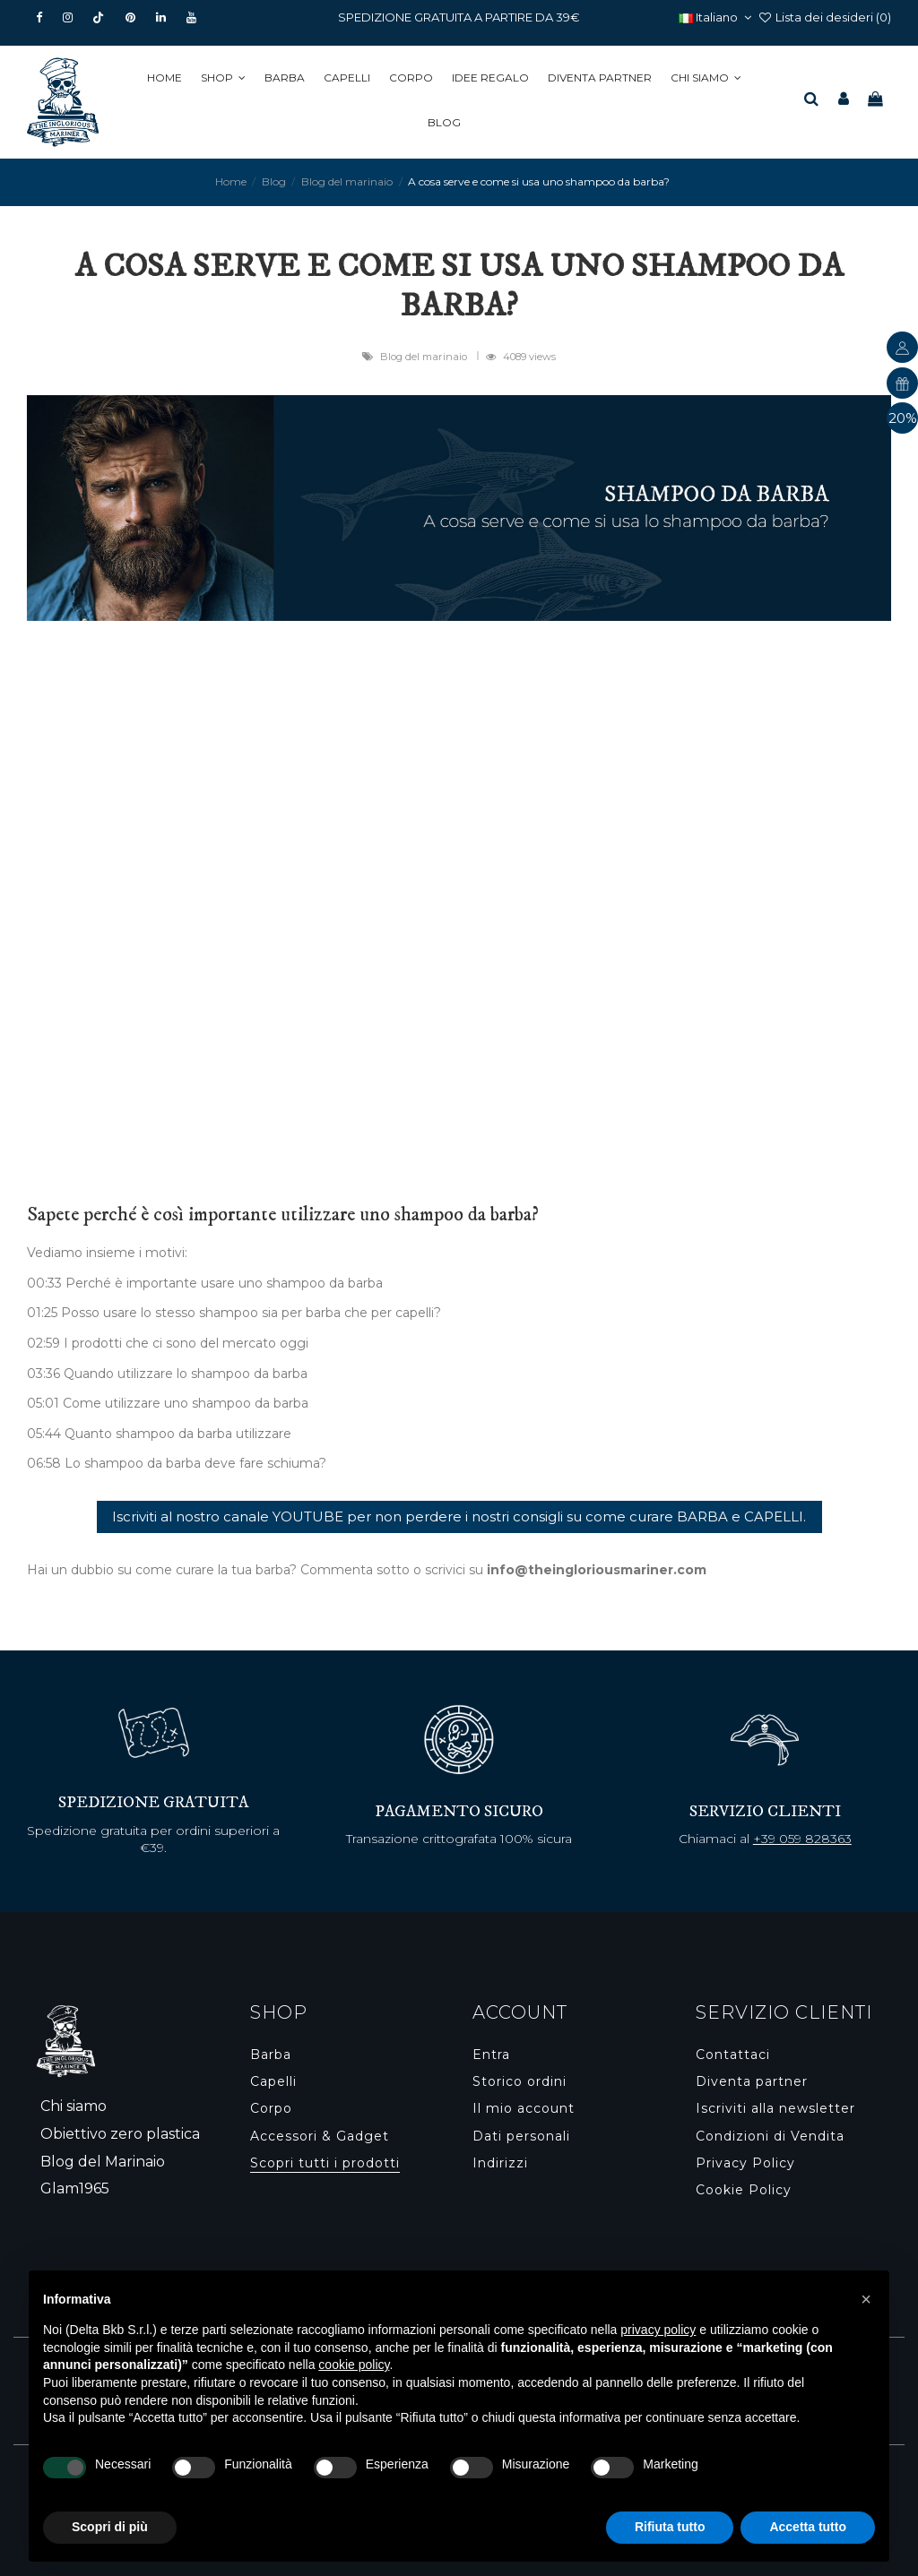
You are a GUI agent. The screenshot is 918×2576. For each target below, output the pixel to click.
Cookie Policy (744, 2190)
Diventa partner (752, 2081)
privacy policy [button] (658, 2329)
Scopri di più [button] (110, 2527)
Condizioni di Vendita (770, 2136)
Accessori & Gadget (319, 2136)
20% (902, 417)
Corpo (271, 2108)
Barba (270, 2054)
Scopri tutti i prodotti (325, 2163)
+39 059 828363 (802, 1839)
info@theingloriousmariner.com (596, 1570)
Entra (491, 2054)
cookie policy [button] (353, 2364)
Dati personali (521, 2136)
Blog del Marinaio (102, 2161)
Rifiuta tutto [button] (670, 2527)
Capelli (273, 2081)
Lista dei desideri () (824, 17)
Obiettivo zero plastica (120, 2133)
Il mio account (523, 2108)
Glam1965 (74, 2188)
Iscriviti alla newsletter (775, 2108)
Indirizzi (500, 2163)
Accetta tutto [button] (807, 2527)
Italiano (717, 17)
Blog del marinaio (425, 356)
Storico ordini (519, 2081)
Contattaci (733, 2054)
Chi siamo (73, 2106)
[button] (226, 78)
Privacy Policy (745, 2163)
